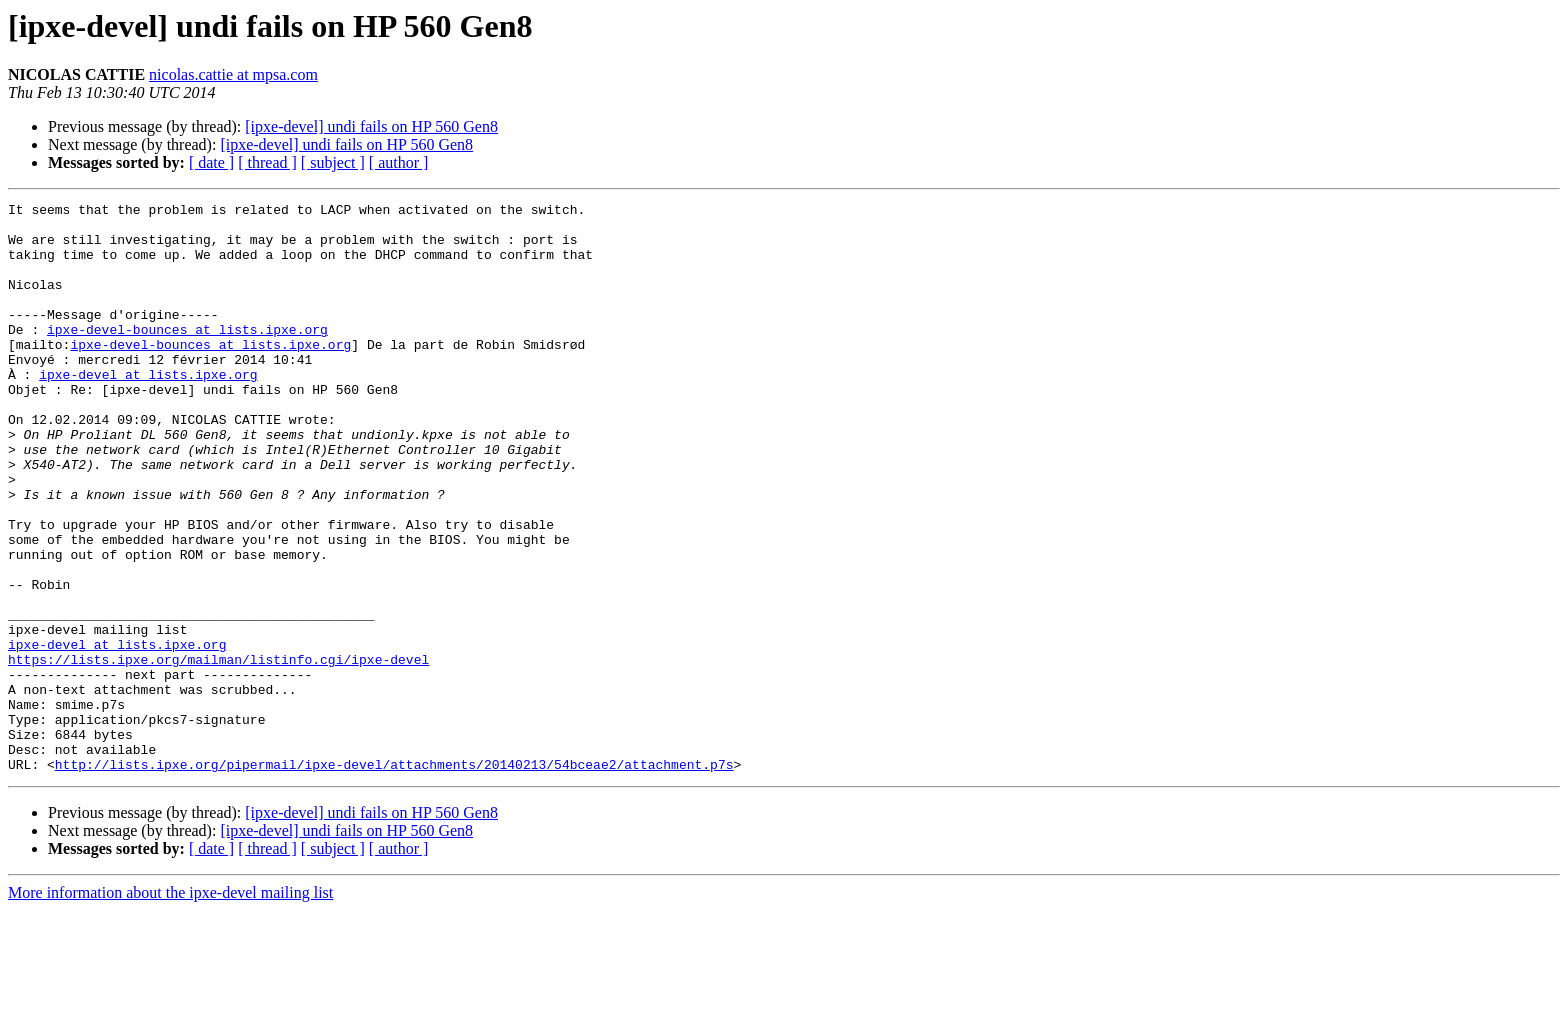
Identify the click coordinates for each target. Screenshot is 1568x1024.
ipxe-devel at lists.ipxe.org (148, 410)
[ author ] (399, 162)
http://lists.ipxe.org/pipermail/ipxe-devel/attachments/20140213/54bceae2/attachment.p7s (394, 878)
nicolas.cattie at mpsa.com (233, 74)
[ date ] (211, 162)
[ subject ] (333, 162)
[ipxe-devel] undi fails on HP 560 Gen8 (371, 126)
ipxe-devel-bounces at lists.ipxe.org (187, 356)
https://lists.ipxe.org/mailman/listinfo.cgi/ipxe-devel (218, 752)
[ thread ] (267, 162)
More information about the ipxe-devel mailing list (170, 1006)
